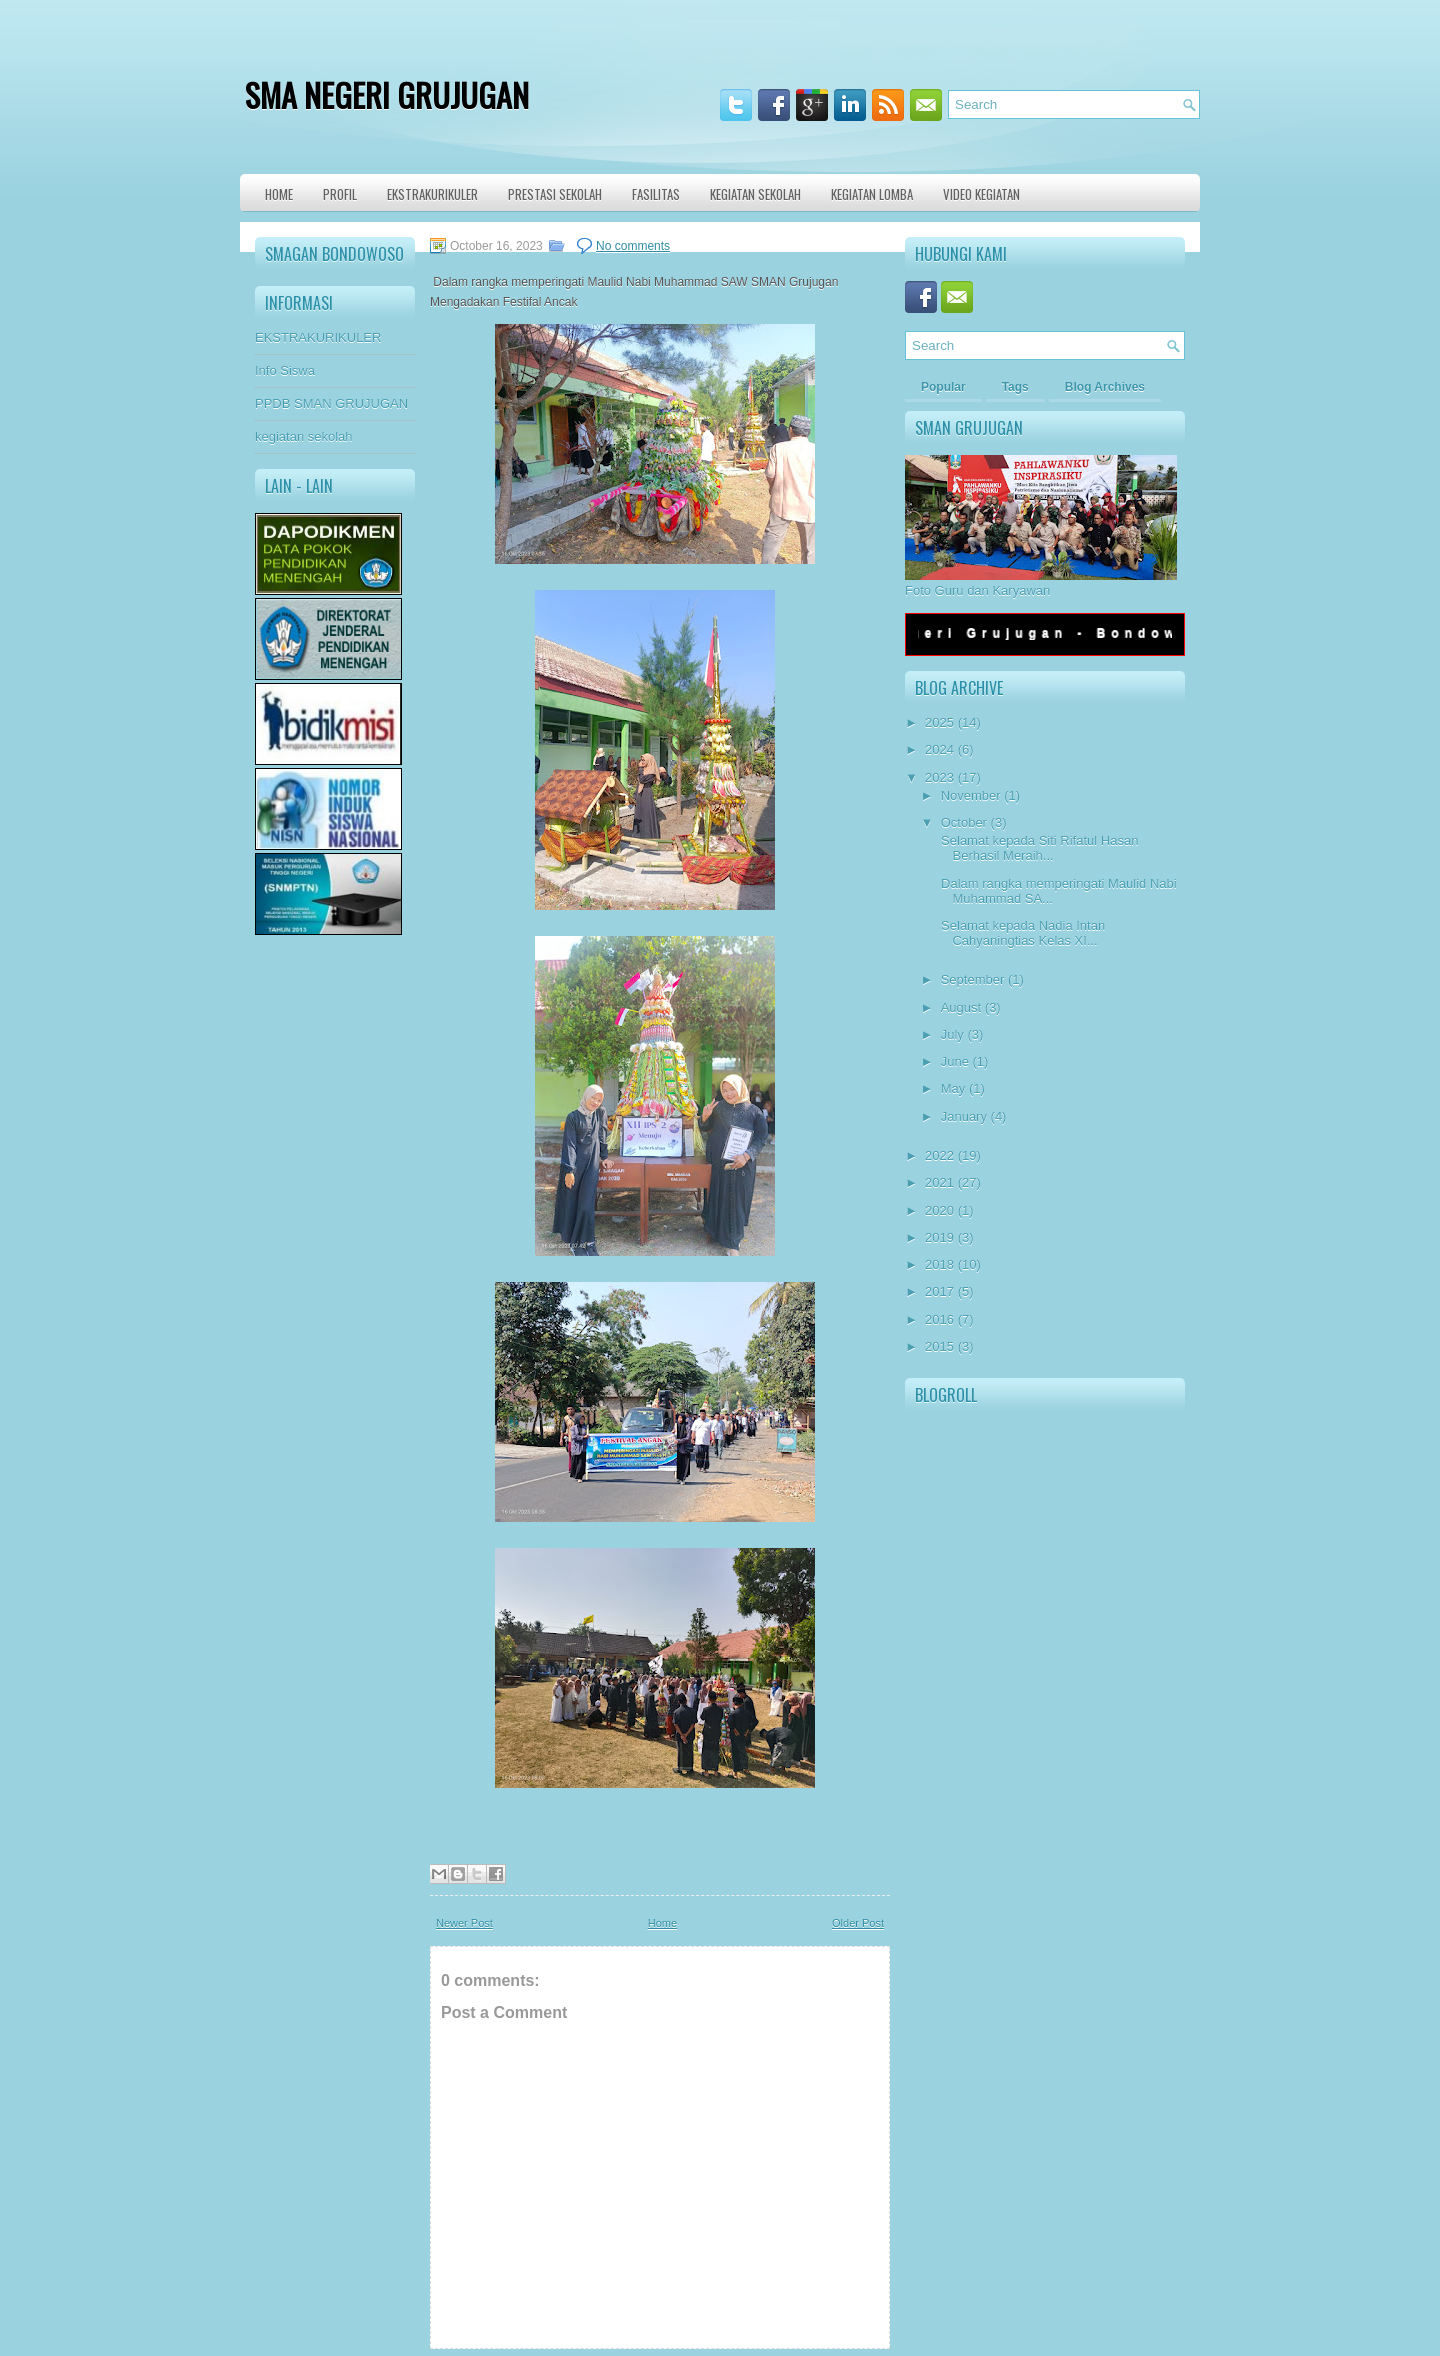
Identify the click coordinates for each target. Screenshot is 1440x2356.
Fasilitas (656, 194)
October (964, 822)
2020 (939, 1210)
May (953, 1088)
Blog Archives (1105, 387)
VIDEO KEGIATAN (981, 194)
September (973, 979)
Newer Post (464, 1923)
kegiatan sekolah (304, 436)
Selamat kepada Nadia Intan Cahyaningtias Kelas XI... (1021, 933)
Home (279, 194)
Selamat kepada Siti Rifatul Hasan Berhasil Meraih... (1037, 848)
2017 (939, 1291)
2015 (939, 1346)
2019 (939, 1237)
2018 (939, 1264)
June (955, 1061)
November (971, 795)
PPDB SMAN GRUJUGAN (331, 403)
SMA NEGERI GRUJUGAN (387, 94)
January (964, 1116)
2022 (939, 1155)
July (952, 1034)
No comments (633, 246)
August (961, 1007)
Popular (943, 387)
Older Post (858, 1923)
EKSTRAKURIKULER (318, 337)
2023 (939, 777)
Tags (1015, 387)
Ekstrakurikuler (432, 194)
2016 (939, 1319)
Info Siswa (285, 370)
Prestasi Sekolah (555, 194)
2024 (939, 749)
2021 (939, 1182)
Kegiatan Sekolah (755, 194)
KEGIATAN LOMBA (872, 194)
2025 (939, 722)
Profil (340, 194)
